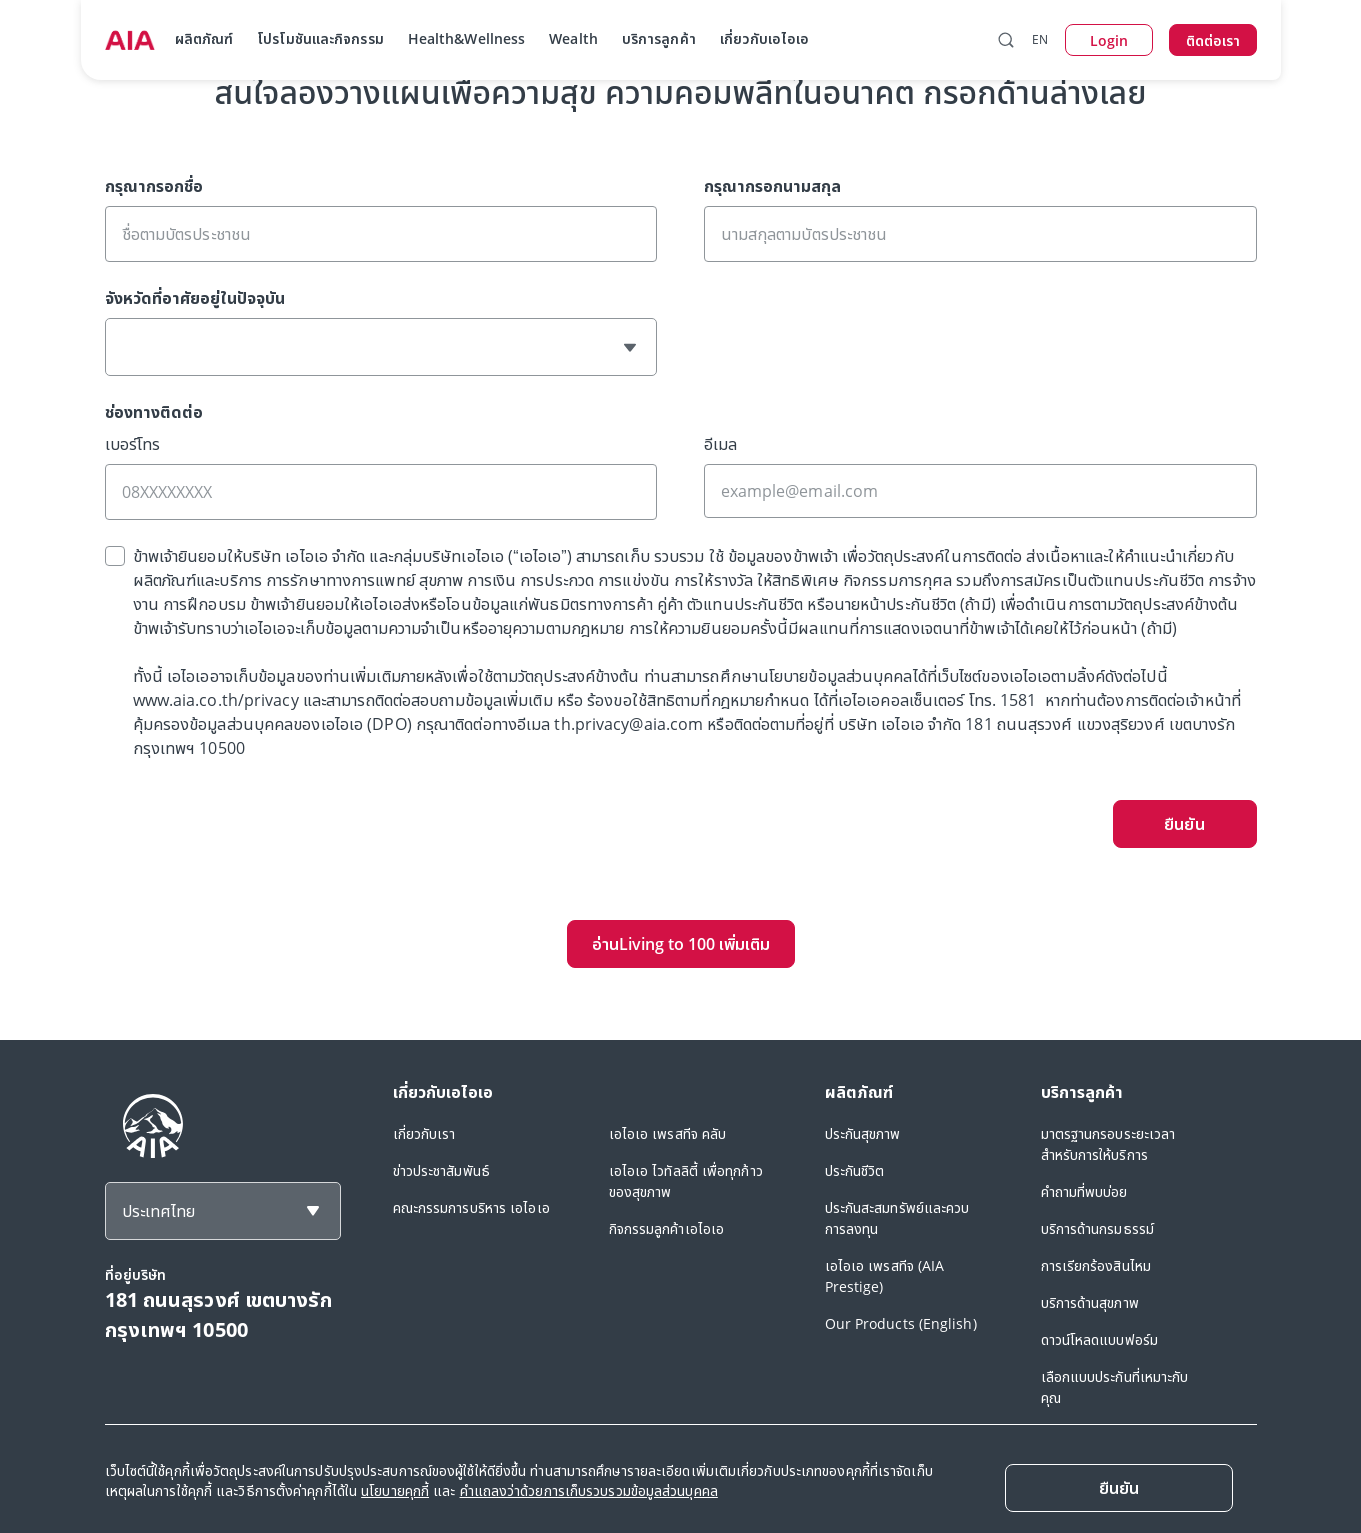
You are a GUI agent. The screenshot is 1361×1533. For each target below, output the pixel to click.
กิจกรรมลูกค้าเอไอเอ (667, 1228)
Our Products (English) (901, 1323)
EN (1040, 39)
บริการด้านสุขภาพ (1090, 1302)
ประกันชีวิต (855, 1170)
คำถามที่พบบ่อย (1084, 1191)
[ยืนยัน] (1119, 1488)
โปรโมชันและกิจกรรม (320, 38)
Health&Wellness (467, 38)
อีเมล (720, 444)
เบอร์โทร (133, 444)
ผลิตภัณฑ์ (204, 38)
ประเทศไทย (158, 1211)
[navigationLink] (130, 40)
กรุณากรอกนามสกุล (772, 186)
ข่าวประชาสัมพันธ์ (441, 1170)
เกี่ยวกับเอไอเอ (764, 38)
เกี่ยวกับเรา (424, 1133)
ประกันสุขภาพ (863, 1133)
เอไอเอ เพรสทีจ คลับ (668, 1133)
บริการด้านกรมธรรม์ (1098, 1228)
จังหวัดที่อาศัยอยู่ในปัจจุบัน (195, 298)
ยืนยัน (1184, 824)
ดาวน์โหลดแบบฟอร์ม (1100, 1339)
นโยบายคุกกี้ (395, 1490)
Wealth (573, 38)
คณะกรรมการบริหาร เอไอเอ (471, 1207)
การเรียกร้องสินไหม (1096, 1265)
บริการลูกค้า (659, 38)
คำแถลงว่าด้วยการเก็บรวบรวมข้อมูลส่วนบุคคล (589, 1490)
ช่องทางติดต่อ (154, 412)
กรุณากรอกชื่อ (154, 186)
